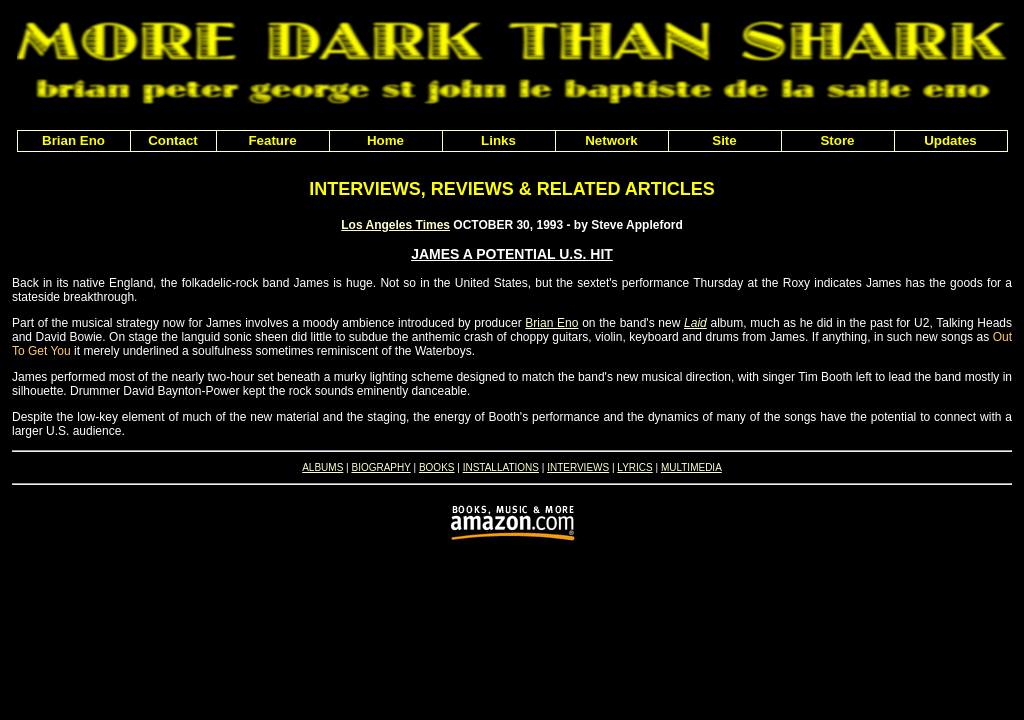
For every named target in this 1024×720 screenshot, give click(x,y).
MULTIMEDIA (691, 467)
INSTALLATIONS (501, 467)
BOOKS (437, 467)
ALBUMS (322, 467)
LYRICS (634, 467)
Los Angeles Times (395, 225)
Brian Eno (551, 323)
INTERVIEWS (578, 467)
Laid (695, 323)
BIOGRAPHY (380, 467)
